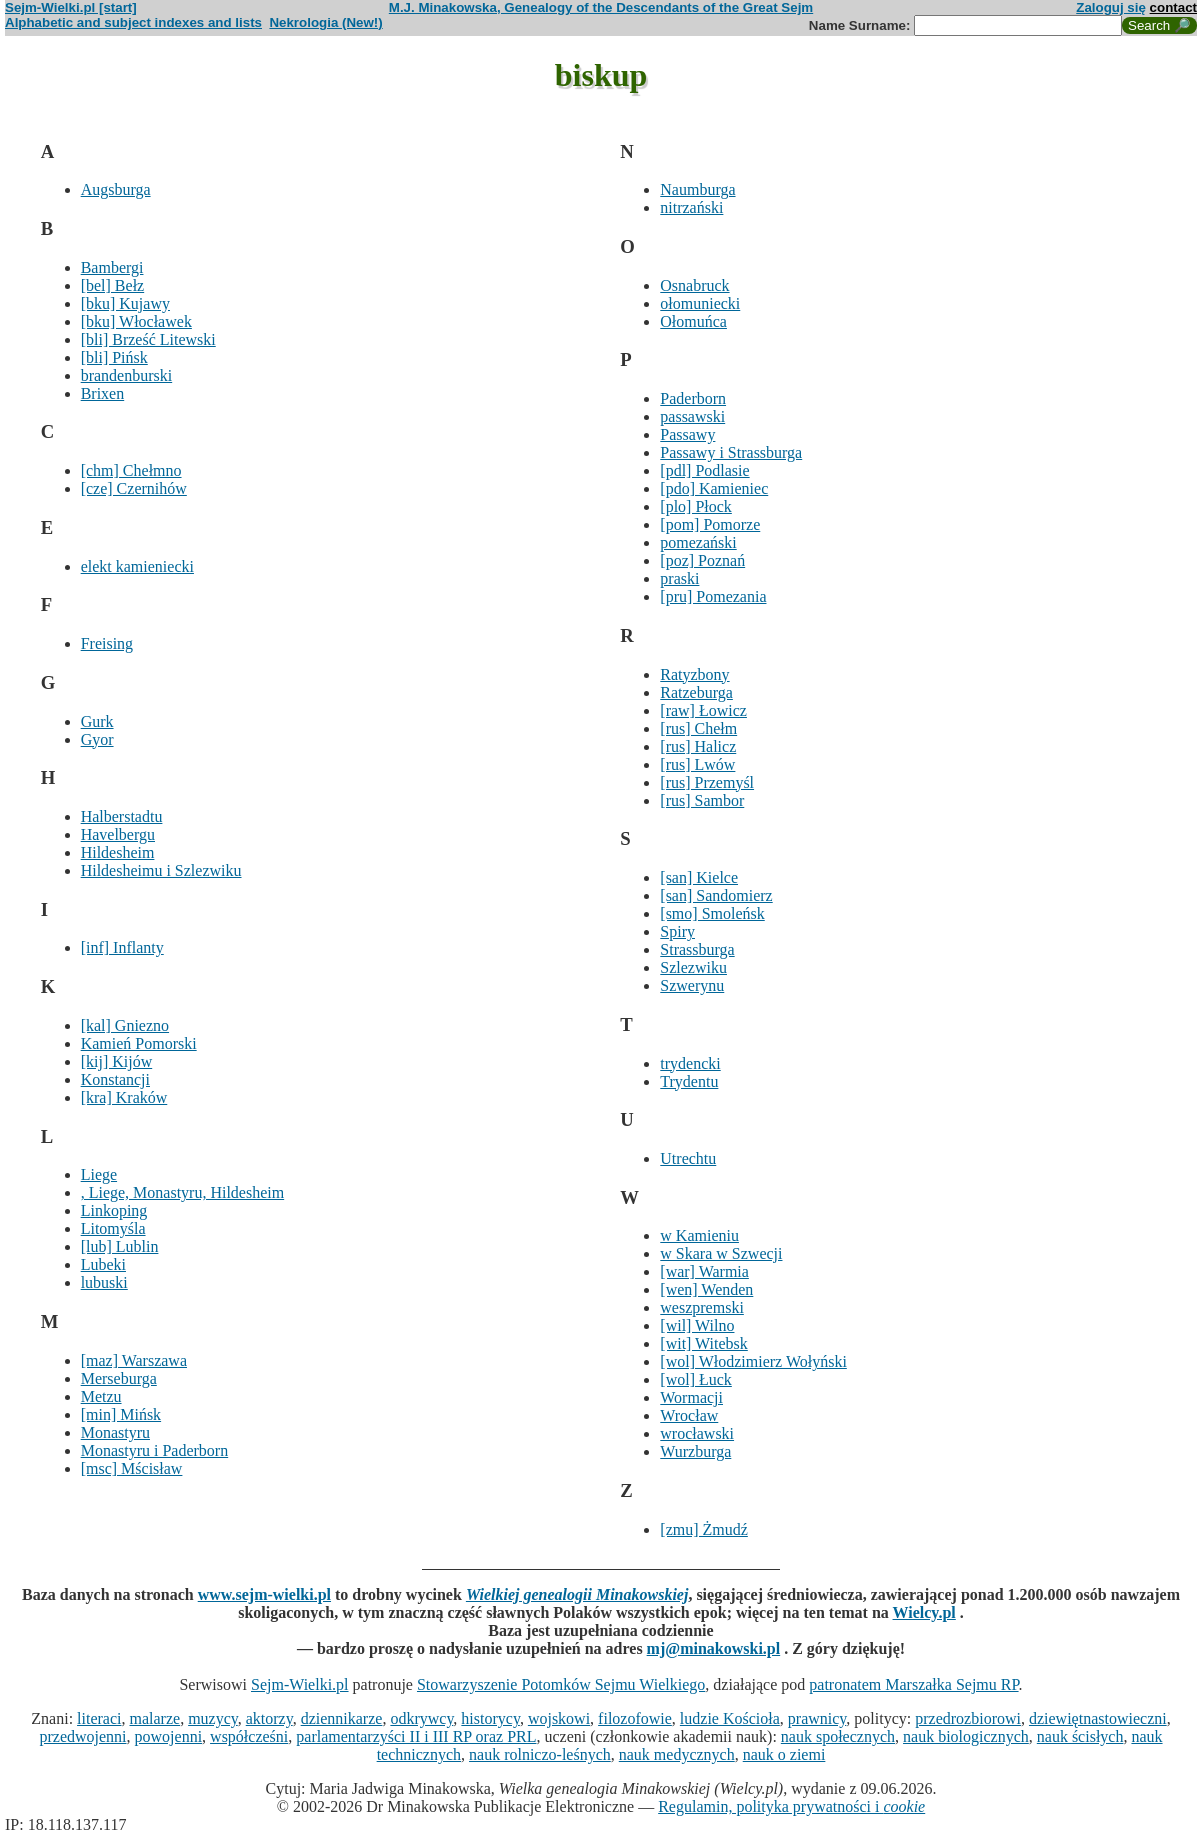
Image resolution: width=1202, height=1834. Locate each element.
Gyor (97, 739)
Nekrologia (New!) (325, 22)
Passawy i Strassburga (731, 452)
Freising (107, 643)
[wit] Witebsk (704, 1343)
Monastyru (115, 1432)
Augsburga (116, 189)
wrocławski (697, 1433)
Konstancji (115, 1079)
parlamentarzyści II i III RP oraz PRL (416, 1736)
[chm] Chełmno (131, 470)
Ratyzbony (694, 674)
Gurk (97, 721)
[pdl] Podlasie (704, 470)
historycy (490, 1718)
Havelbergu (118, 834)
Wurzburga (695, 1451)
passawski (692, 416)
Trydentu (689, 1081)
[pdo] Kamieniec (714, 488)
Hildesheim (118, 852)
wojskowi (559, 1718)
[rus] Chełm (698, 728)
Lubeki (103, 1264)
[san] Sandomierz (716, 895)
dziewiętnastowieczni (1098, 1718)
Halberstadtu (122, 816)
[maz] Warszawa (134, 1360)
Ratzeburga (696, 692)
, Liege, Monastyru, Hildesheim (183, 1192)
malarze (155, 1718)
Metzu (101, 1396)
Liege (99, 1174)
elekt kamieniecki (137, 566)
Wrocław (689, 1415)
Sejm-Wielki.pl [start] (71, 7)
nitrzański (691, 207)
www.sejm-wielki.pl (264, 1594)
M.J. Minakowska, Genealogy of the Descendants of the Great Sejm (601, 7)
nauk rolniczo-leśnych (540, 1754)
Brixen (103, 393)
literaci (99, 1718)
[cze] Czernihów (134, 488)
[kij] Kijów (117, 1061)
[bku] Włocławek (136, 321)
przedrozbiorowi (968, 1718)
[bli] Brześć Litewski (148, 339)
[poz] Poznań (702, 560)
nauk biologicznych (966, 1736)
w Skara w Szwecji (721, 1253)
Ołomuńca (693, 321)
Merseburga (119, 1378)
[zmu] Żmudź (704, 1529)
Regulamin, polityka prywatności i (791, 1806)
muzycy (213, 1718)
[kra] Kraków (124, 1097)
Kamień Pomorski (139, 1043)
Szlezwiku (693, 967)
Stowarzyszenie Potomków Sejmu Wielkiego (561, 1684)
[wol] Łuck (696, 1379)
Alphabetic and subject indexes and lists (133, 22)
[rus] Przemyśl (707, 782)
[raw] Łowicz (703, 710)
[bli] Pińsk (114, 357)
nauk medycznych (677, 1754)
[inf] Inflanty (122, 947)
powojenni (169, 1736)
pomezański (698, 542)
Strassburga (697, 949)
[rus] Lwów (697, 764)
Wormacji (691, 1397)
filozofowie (635, 1718)
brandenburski (127, 375)
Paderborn (693, 398)
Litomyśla (113, 1228)
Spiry (677, 931)
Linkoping (114, 1210)
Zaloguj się (1111, 7)
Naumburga (697, 189)
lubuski (104, 1282)
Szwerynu (692, 985)
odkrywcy (421, 1718)
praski (679, 578)
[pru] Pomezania (713, 596)
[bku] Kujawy (125, 303)
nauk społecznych (838, 1736)
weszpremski (702, 1307)
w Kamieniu (699, 1235)
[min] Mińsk (121, 1414)
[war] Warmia (704, 1271)
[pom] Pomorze (710, 524)
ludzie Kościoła (730, 1718)
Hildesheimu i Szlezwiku (161, 870)
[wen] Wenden (706, 1289)
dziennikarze (342, 1718)
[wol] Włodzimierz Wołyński (753, 1361)
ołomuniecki (700, 303)
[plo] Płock (696, 506)
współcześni (249, 1736)
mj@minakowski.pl (714, 1648)
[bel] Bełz (113, 285)
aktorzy (269, 1718)
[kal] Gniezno (125, 1025)
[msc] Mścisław (132, 1468)
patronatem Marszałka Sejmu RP (913, 1684)
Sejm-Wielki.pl (300, 1684)
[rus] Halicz (698, 746)
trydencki (690, 1063)
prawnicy (817, 1718)
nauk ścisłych (1080, 1736)
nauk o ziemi (784, 1754)
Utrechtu (688, 1158)
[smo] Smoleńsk (712, 913)
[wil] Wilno (697, 1325)
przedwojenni (82, 1736)
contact (1173, 7)
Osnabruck (694, 285)
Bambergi (112, 267)
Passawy (687, 434)
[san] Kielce (699, 877)
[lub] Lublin (120, 1246)
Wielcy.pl (924, 1612)
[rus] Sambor (702, 800)
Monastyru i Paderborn (155, 1450)
